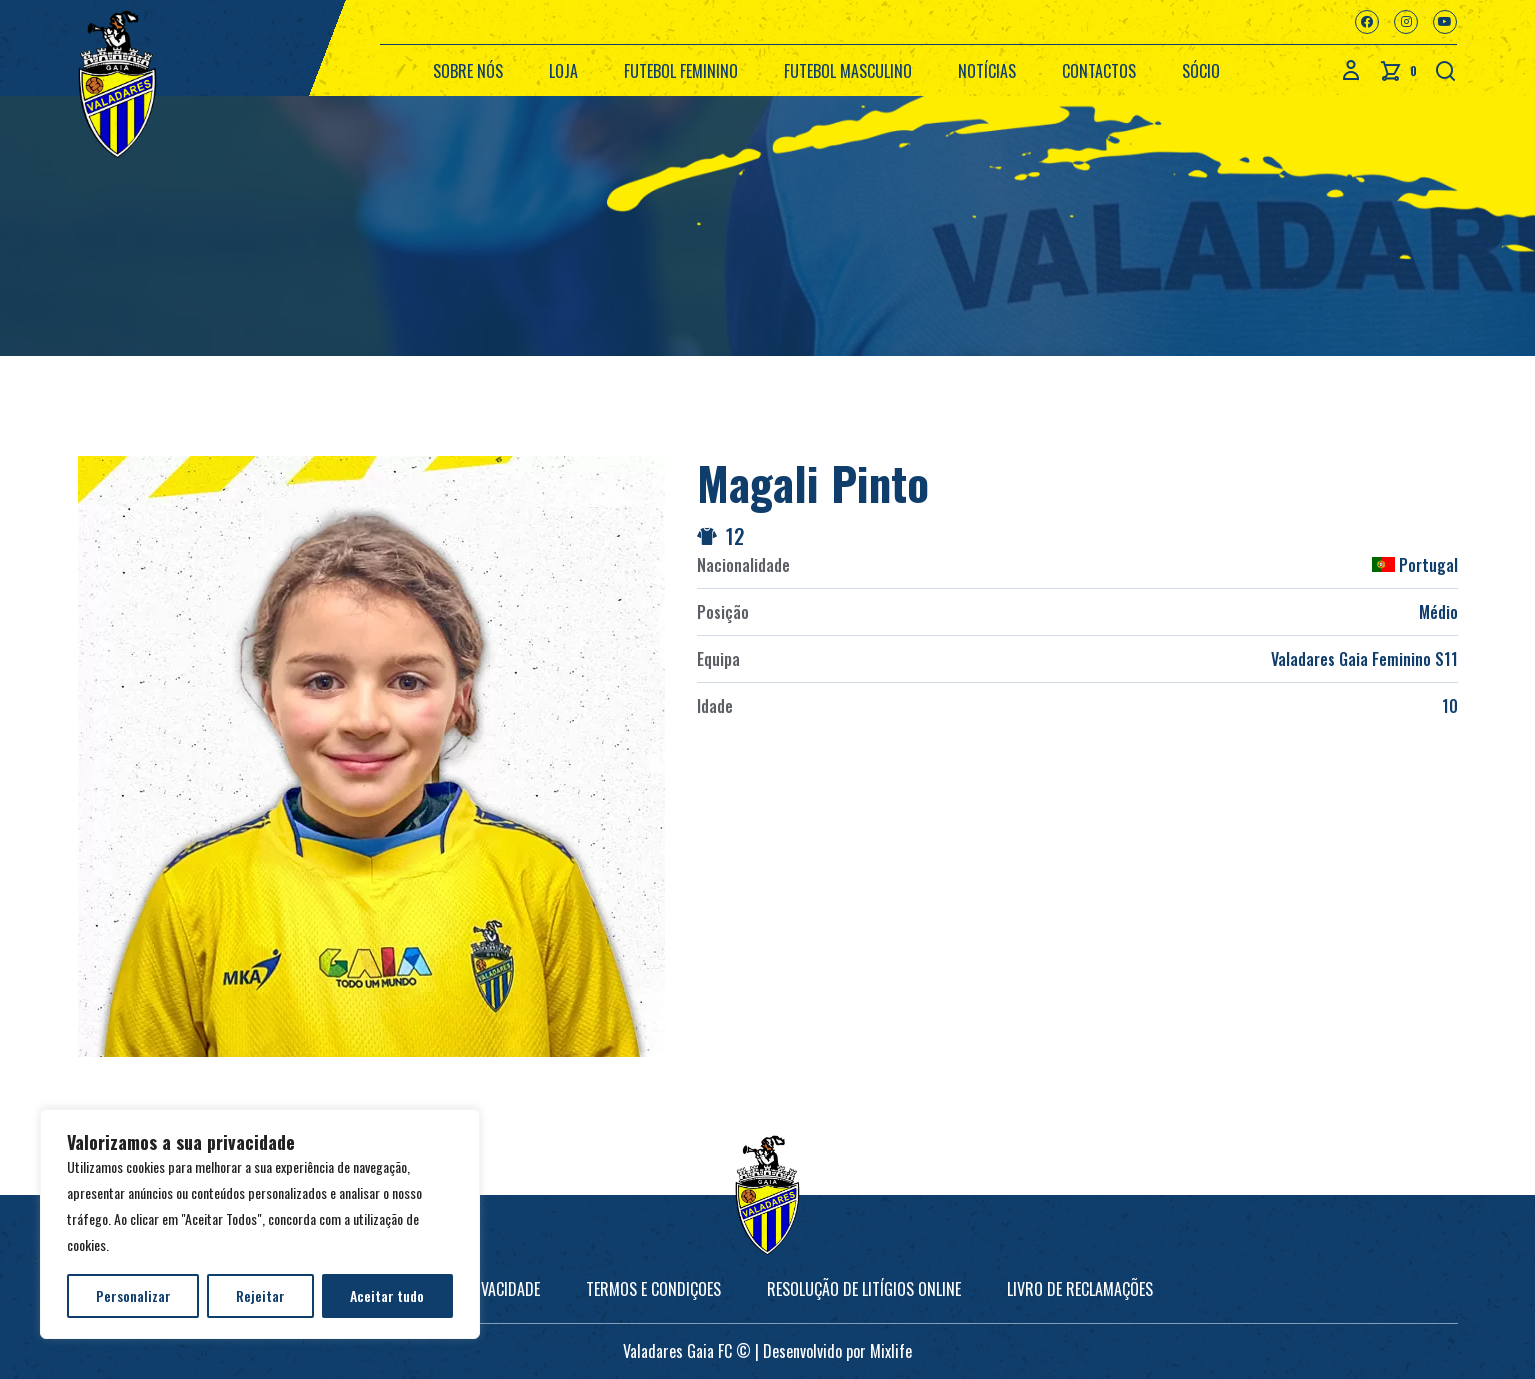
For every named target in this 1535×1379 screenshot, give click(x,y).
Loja (563, 71)
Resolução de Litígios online (864, 1289)
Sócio (1201, 71)
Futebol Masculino (848, 71)
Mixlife (891, 1351)
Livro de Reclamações (1080, 1289)
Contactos (1099, 71)
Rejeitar (260, 1295)
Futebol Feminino (681, 71)
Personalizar (133, 1295)
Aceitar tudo (387, 1295)
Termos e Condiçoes (653, 1289)
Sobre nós (468, 71)
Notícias (987, 71)
